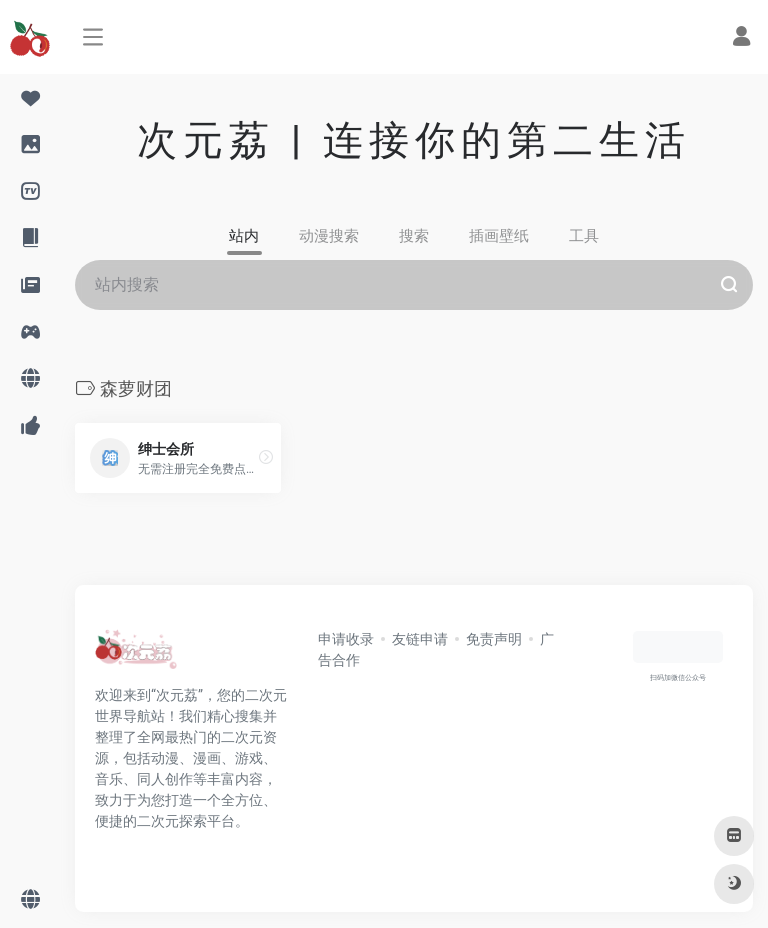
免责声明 (494, 639)
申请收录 (346, 639)
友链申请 (420, 639)
